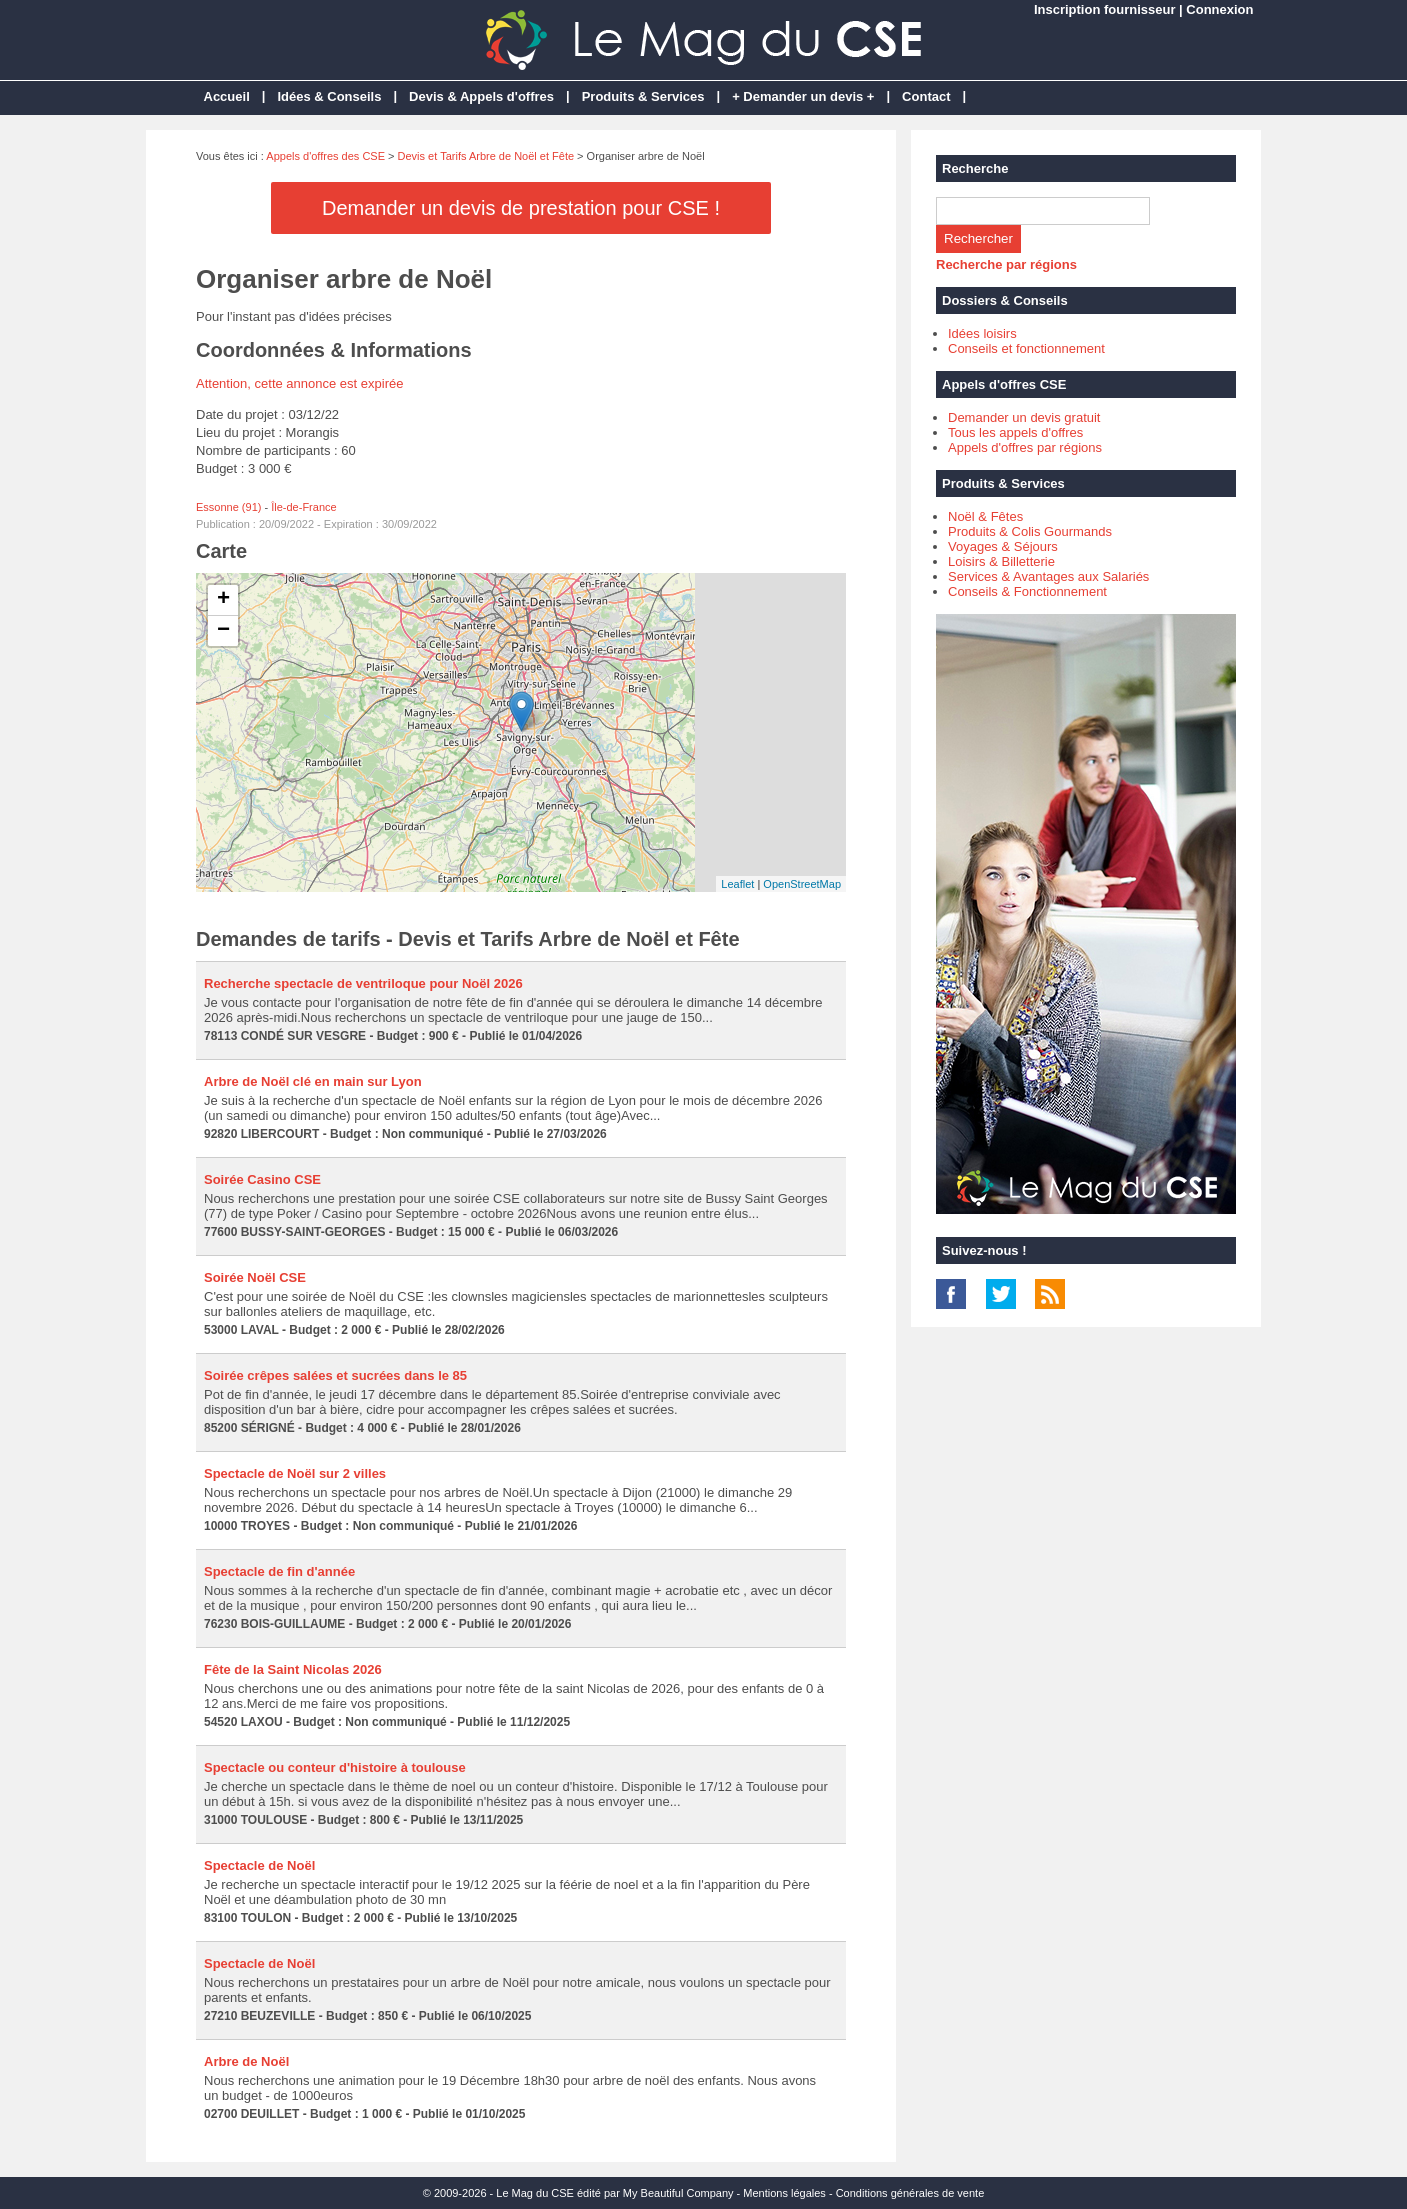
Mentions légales (784, 2193)
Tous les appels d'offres (1015, 432)
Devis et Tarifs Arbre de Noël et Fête (486, 156)
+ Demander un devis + (803, 96)
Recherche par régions (1006, 264)
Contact (926, 96)
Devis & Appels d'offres (481, 96)
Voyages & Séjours (1003, 546)
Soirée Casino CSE (262, 1179)
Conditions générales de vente (910, 2193)
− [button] (223, 631)
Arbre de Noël (246, 2061)
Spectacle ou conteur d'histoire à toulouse (335, 1767)
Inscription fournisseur (1105, 9)
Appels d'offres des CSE (325, 156)
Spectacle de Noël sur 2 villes (295, 1473)
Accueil (227, 96)
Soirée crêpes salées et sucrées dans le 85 (335, 1375)
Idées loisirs (982, 333)
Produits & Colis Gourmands (1030, 531)
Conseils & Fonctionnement (1027, 591)
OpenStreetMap (802, 884)
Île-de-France (303, 507)
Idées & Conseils (329, 96)
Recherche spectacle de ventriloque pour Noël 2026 (363, 983)
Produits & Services (643, 96)
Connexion (1219, 9)
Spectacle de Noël (259, 1865)
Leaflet (737, 884)
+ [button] (223, 600)
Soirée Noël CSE (255, 1277)
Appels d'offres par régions (1025, 447)
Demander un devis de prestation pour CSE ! (521, 208)
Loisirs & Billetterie (1001, 561)
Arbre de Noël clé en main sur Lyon (313, 1081)
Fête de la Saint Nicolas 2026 (293, 1669)
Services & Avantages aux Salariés (1048, 576)
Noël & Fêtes (985, 516)
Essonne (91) (228, 507)
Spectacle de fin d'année (279, 1571)
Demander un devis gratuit (1024, 417)
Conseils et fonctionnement (1026, 348)
